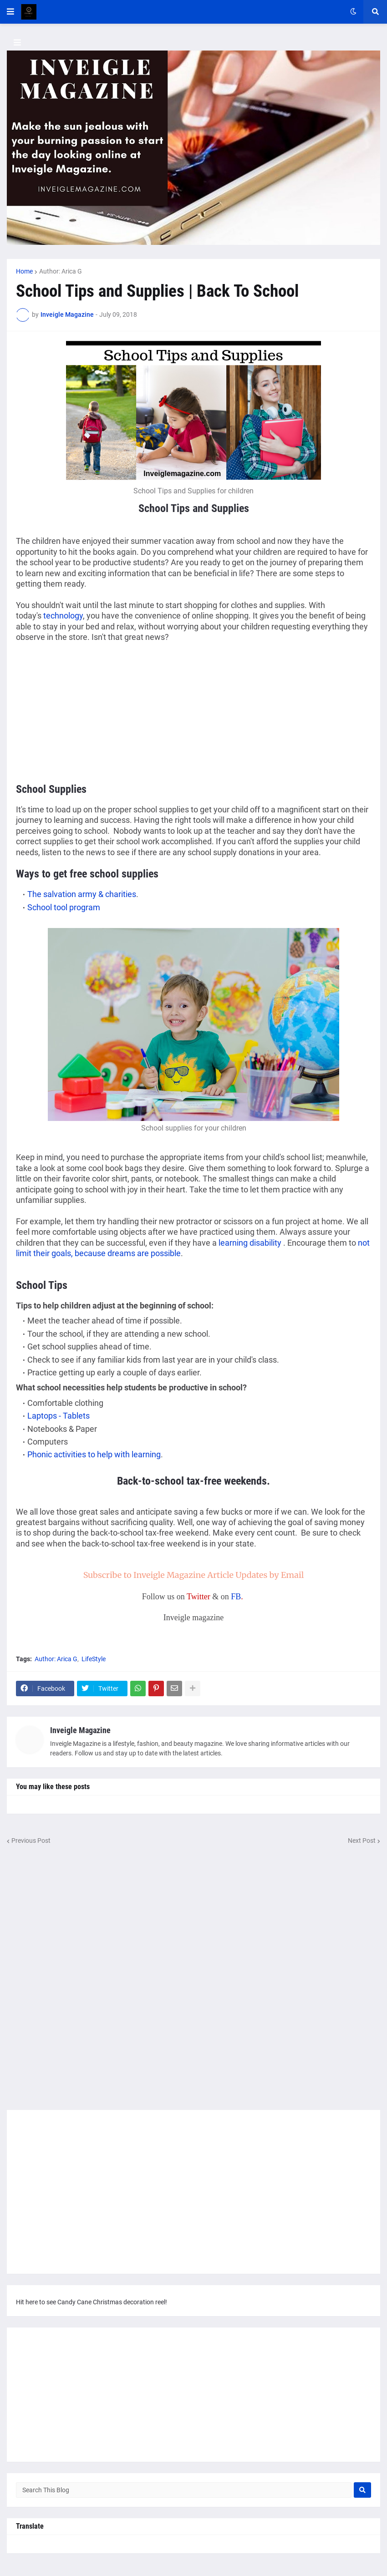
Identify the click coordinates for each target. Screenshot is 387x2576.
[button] (10, 12)
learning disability (251, 1242)
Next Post (362, 1840)
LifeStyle (93, 1659)
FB (236, 1596)
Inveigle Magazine (80, 1730)
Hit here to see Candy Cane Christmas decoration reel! (91, 2302)
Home (24, 271)
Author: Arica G (60, 271)
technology (63, 615)
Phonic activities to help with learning (94, 1454)
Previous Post (31, 1840)
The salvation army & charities (81, 894)
